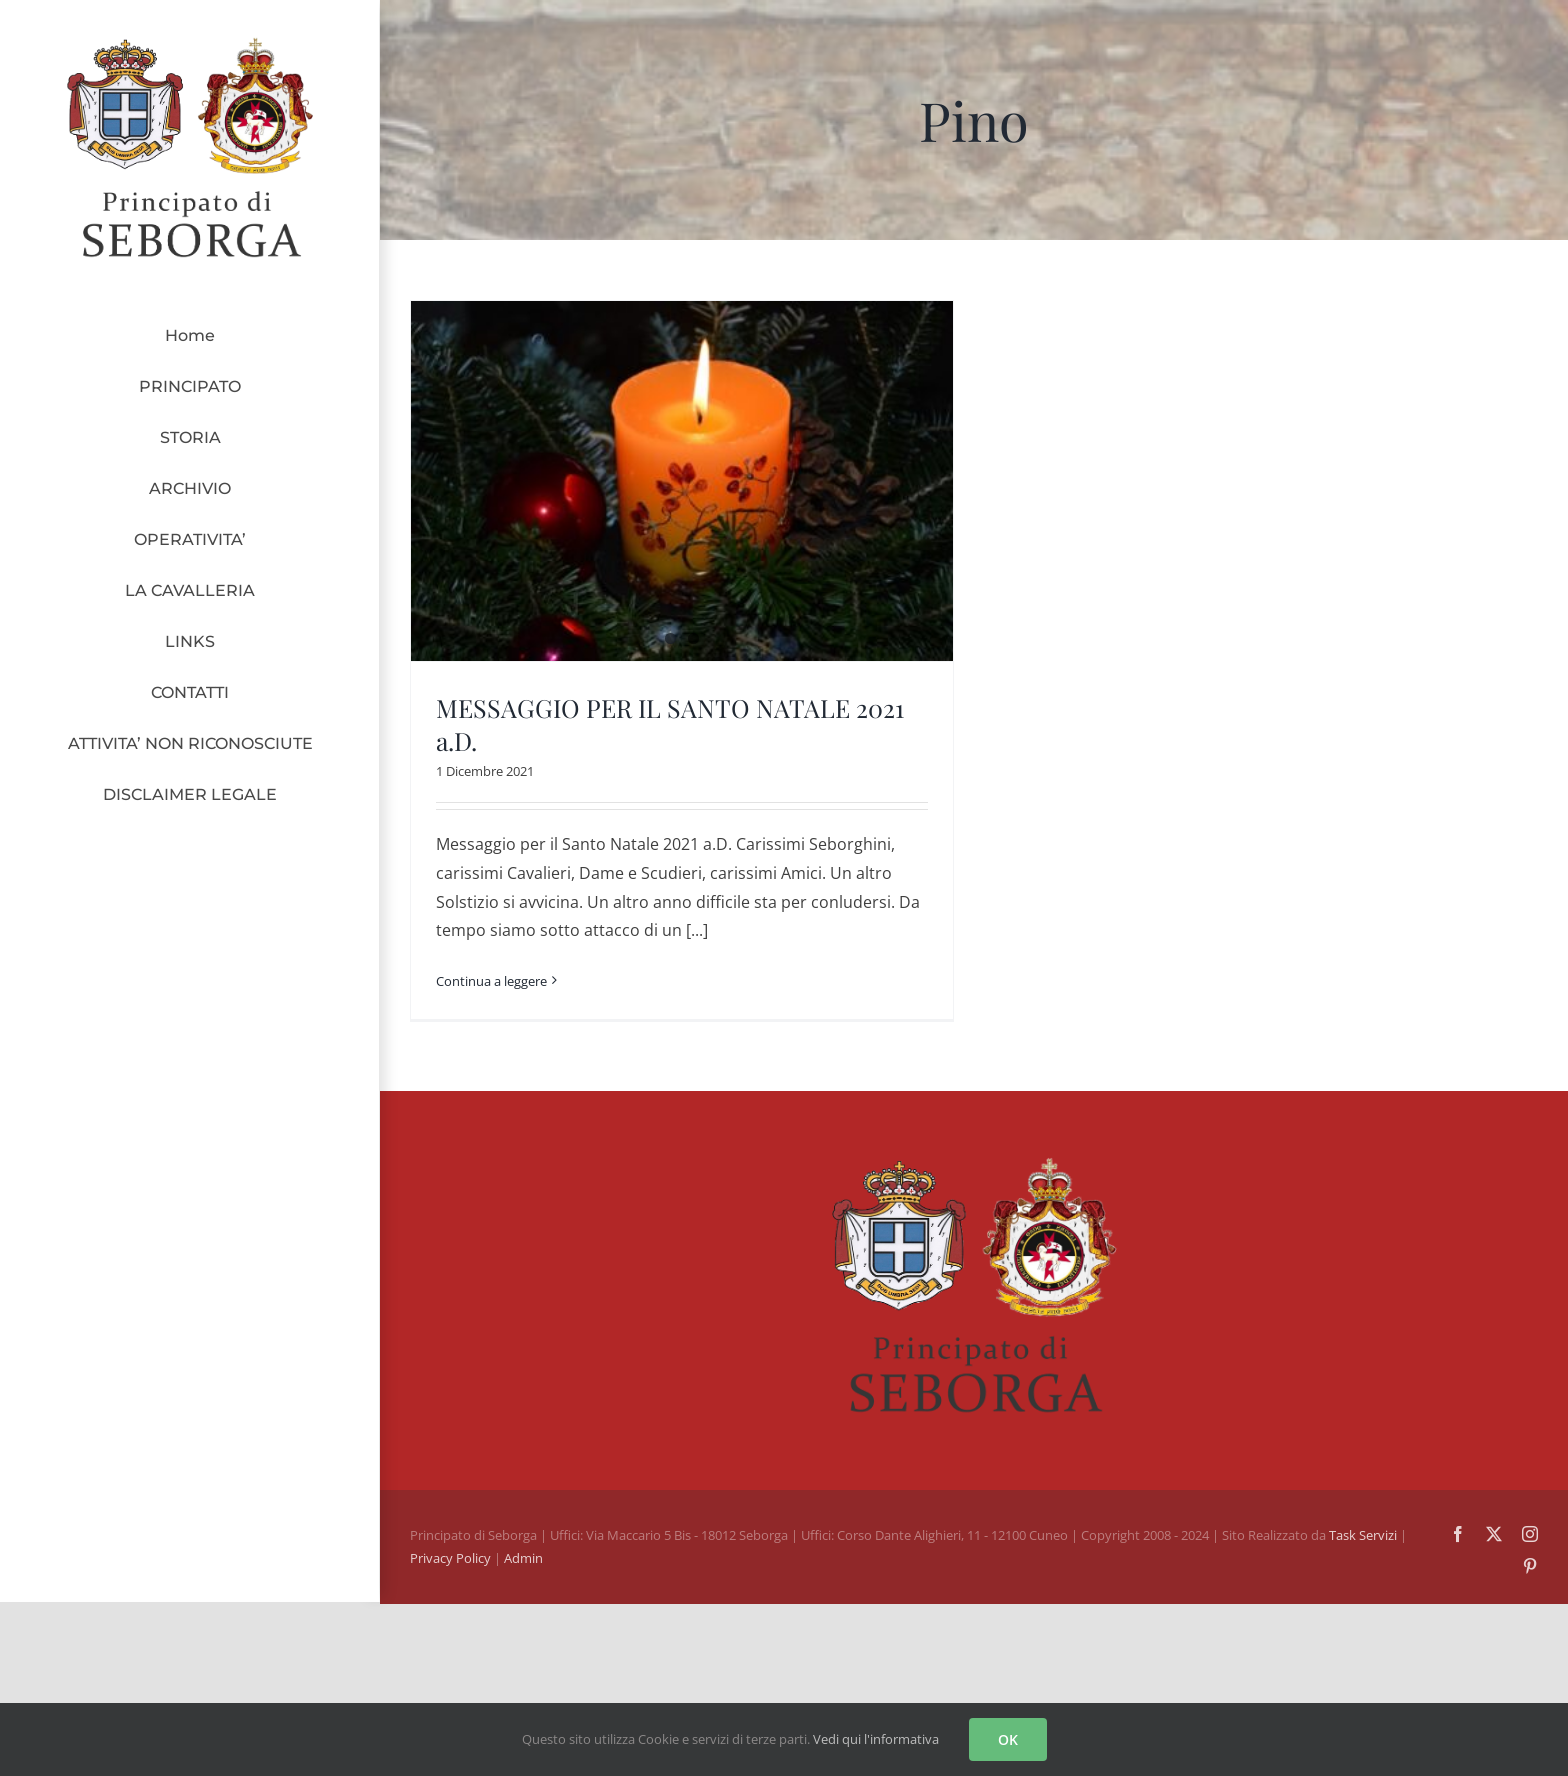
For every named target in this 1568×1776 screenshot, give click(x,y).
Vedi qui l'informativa (876, 1739)
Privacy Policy (452, 1541)
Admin (523, 1541)
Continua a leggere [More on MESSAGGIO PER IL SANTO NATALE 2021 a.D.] (491, 981)
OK (1008, 1739)
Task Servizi (1363, 1517)
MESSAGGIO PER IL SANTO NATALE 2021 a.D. (670, 724)
